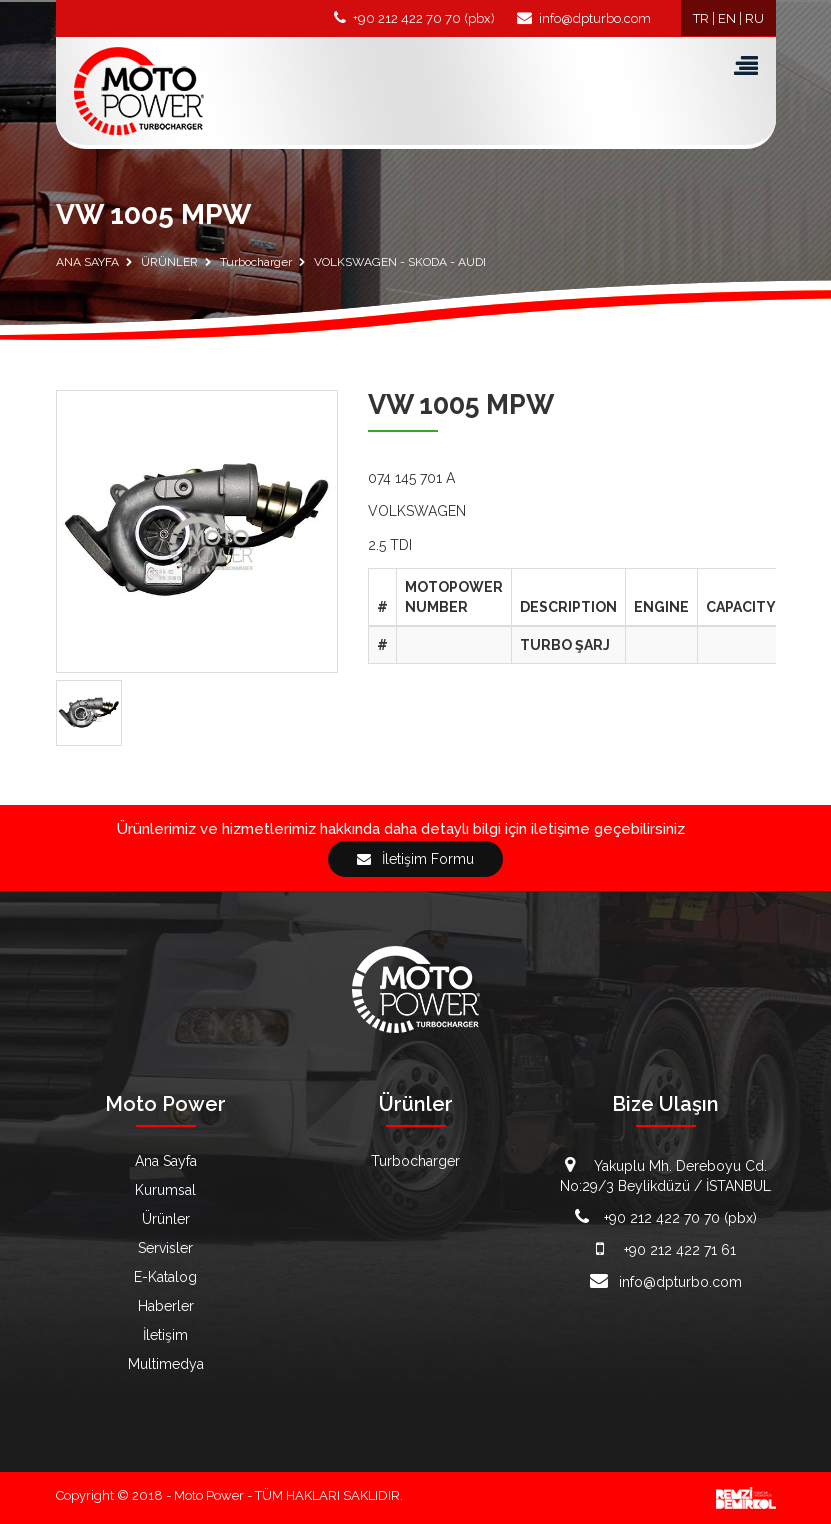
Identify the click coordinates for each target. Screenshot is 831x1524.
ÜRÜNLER (169, 262)
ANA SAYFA (87, 262)
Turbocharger (256, 262)
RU (754, 18)
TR (701, 18)
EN (727, 18)
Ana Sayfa (166, 1161)
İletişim (165, 1335)
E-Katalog (165, 1277)
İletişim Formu (415, 859)
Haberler (166, 1306)
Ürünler (166, 1219)
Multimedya (166, 1364)
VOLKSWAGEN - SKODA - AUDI (400, 262)
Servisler (165, 1248)
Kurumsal (165, 1190)
